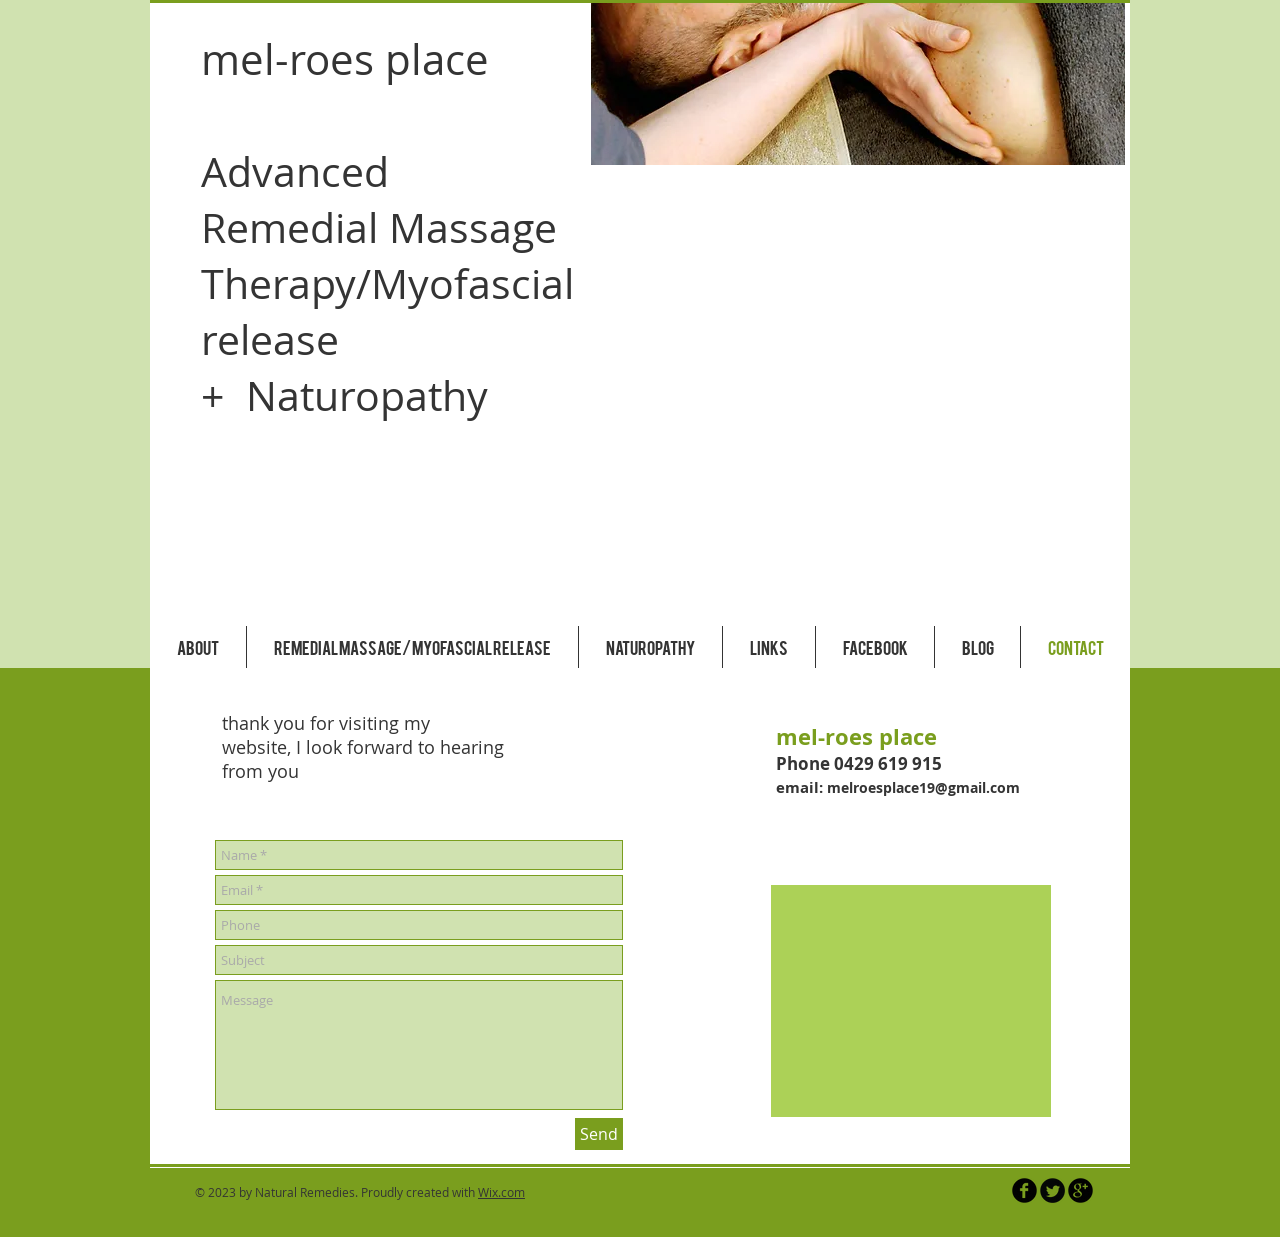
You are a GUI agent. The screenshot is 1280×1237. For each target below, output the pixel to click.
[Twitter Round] (1052, 1190)
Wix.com (501, 1192)
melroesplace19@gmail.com (923, 787)
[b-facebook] (1024, 1190)
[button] (858, 83)
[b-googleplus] (1080, 1190)
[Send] (599, 1134)
